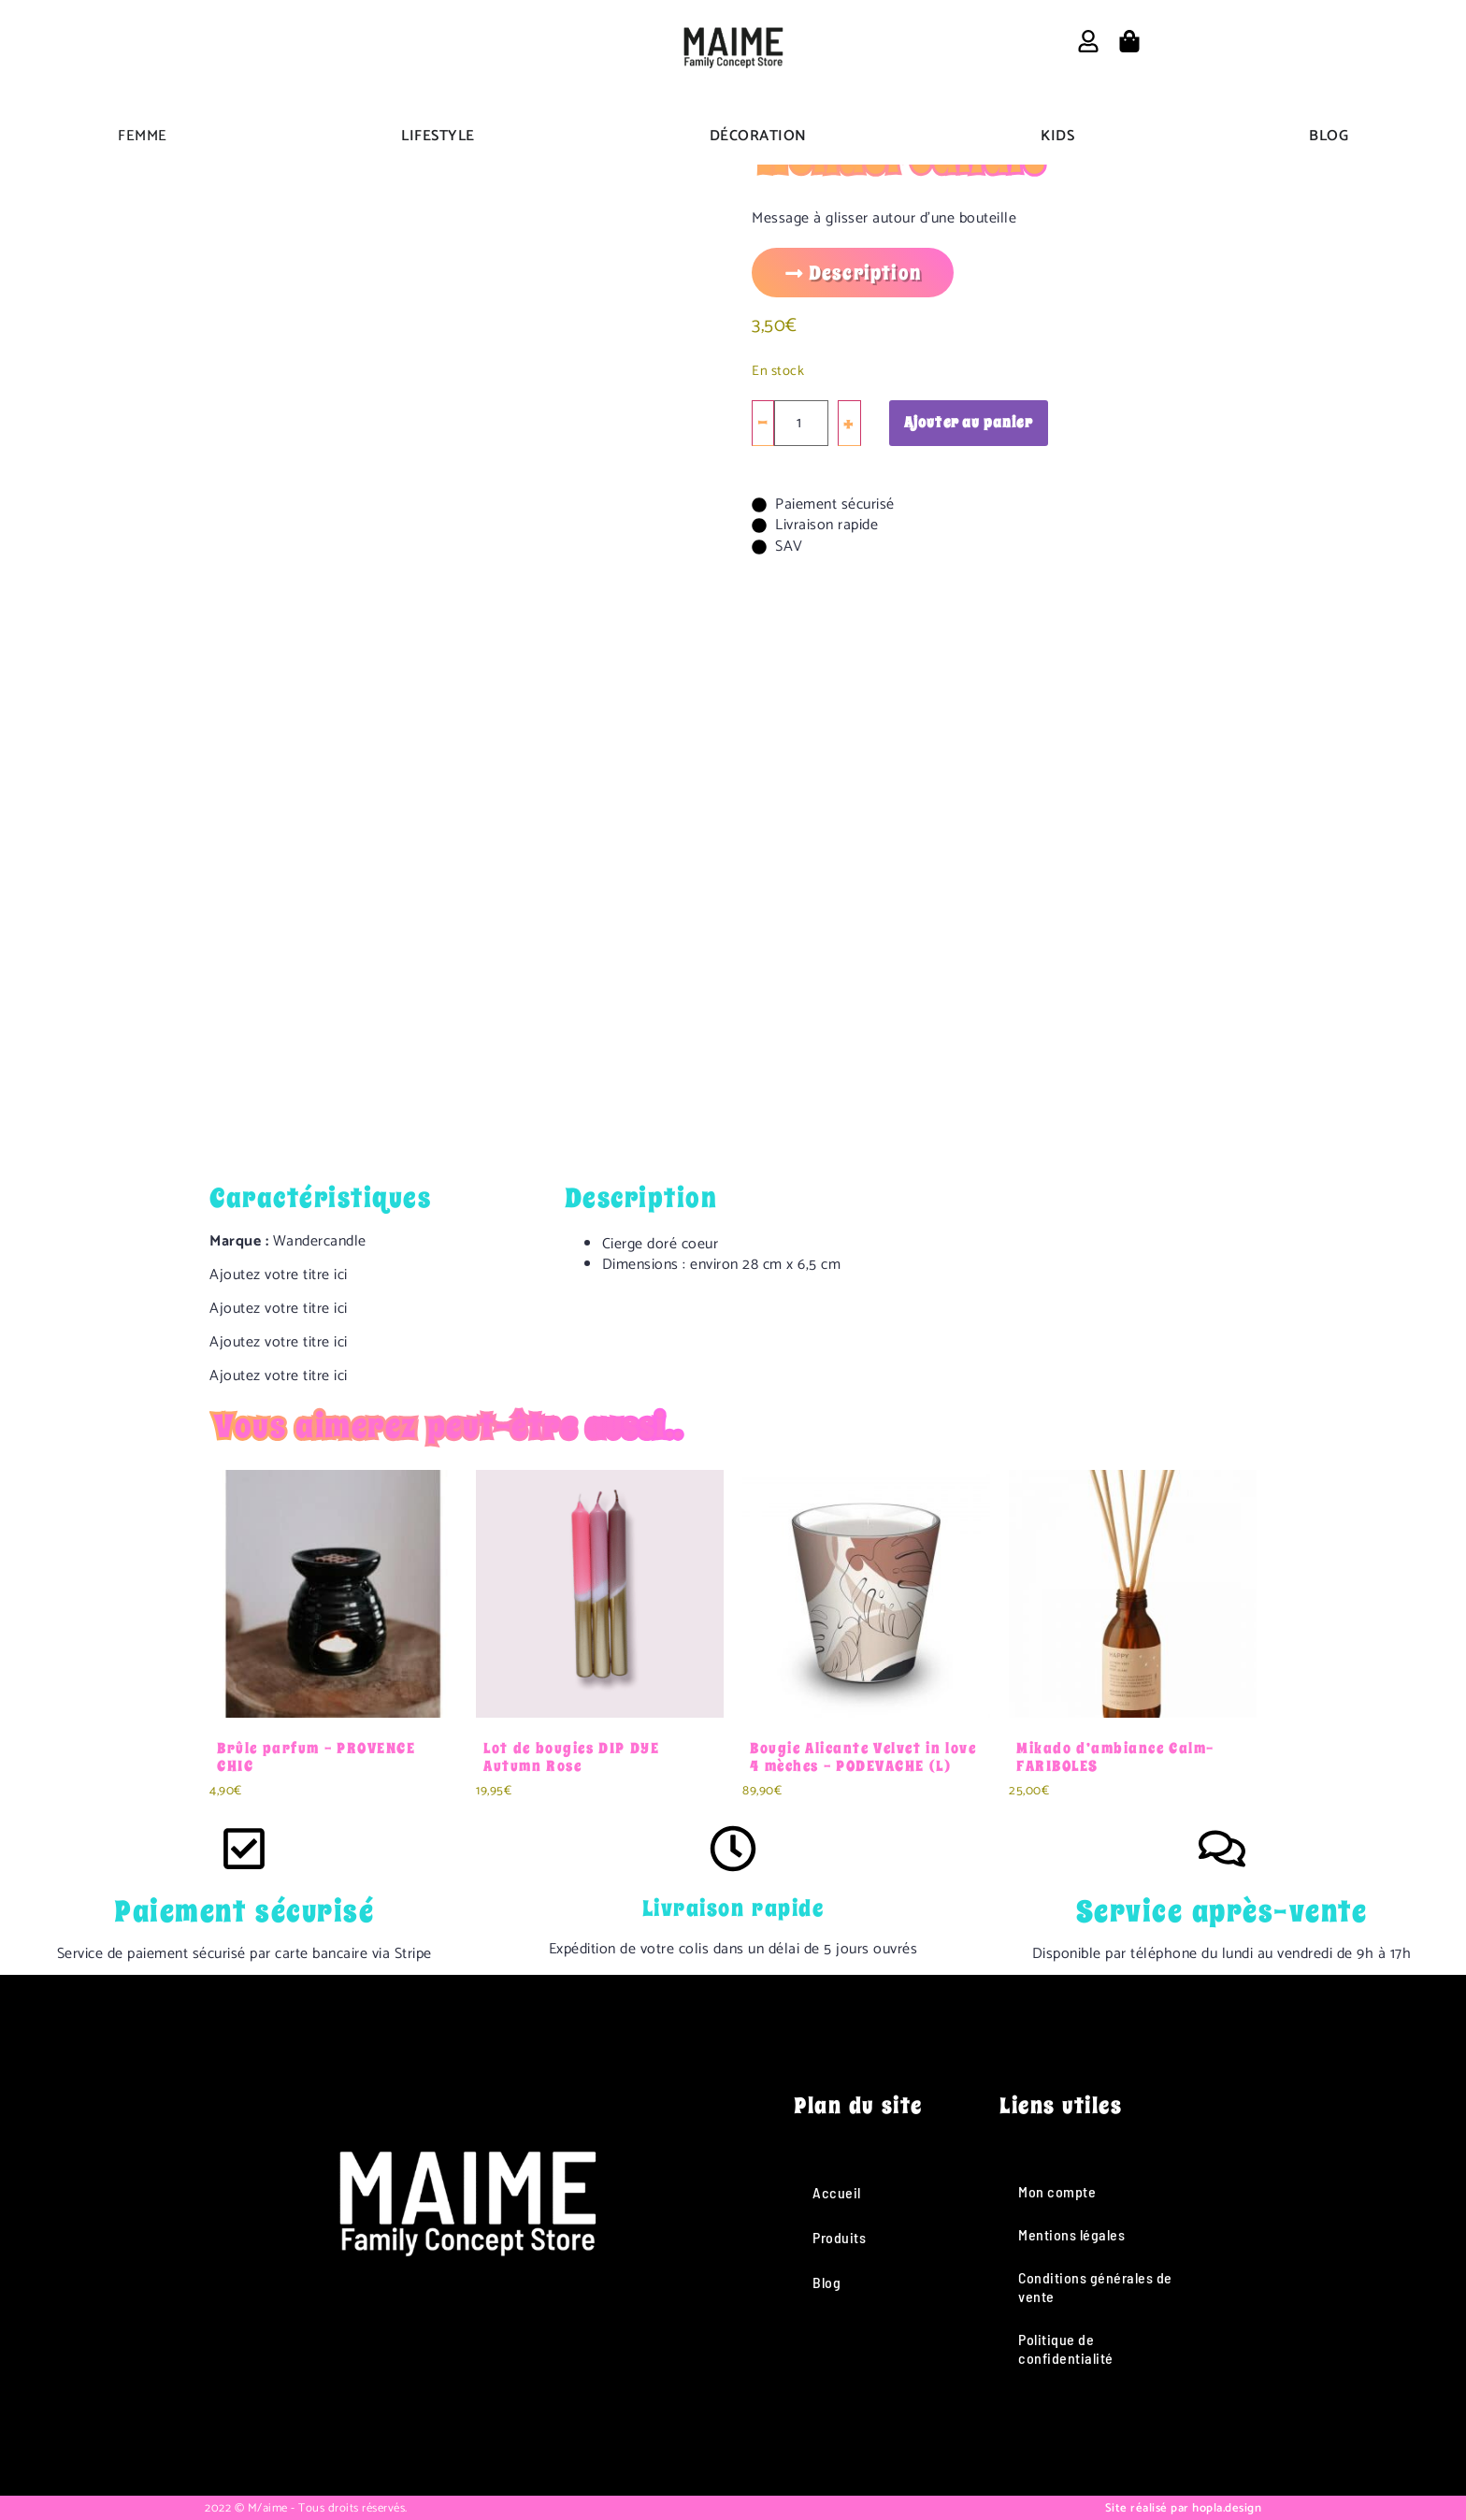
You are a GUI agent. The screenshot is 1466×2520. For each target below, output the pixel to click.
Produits (839, 2237)
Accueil (836, 2192)
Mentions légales (1071, 2234)
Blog (826, 2282)
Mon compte (1057, 2191)
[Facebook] (390, 2402)
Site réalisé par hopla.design (1183, 2508)
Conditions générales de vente (1095, 2286)
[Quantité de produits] (801, 423)
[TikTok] (492, 2402)
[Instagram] (441, 2402)
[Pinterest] (543, 2402)
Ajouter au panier (968, 422)
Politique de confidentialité (1066, 2348)
